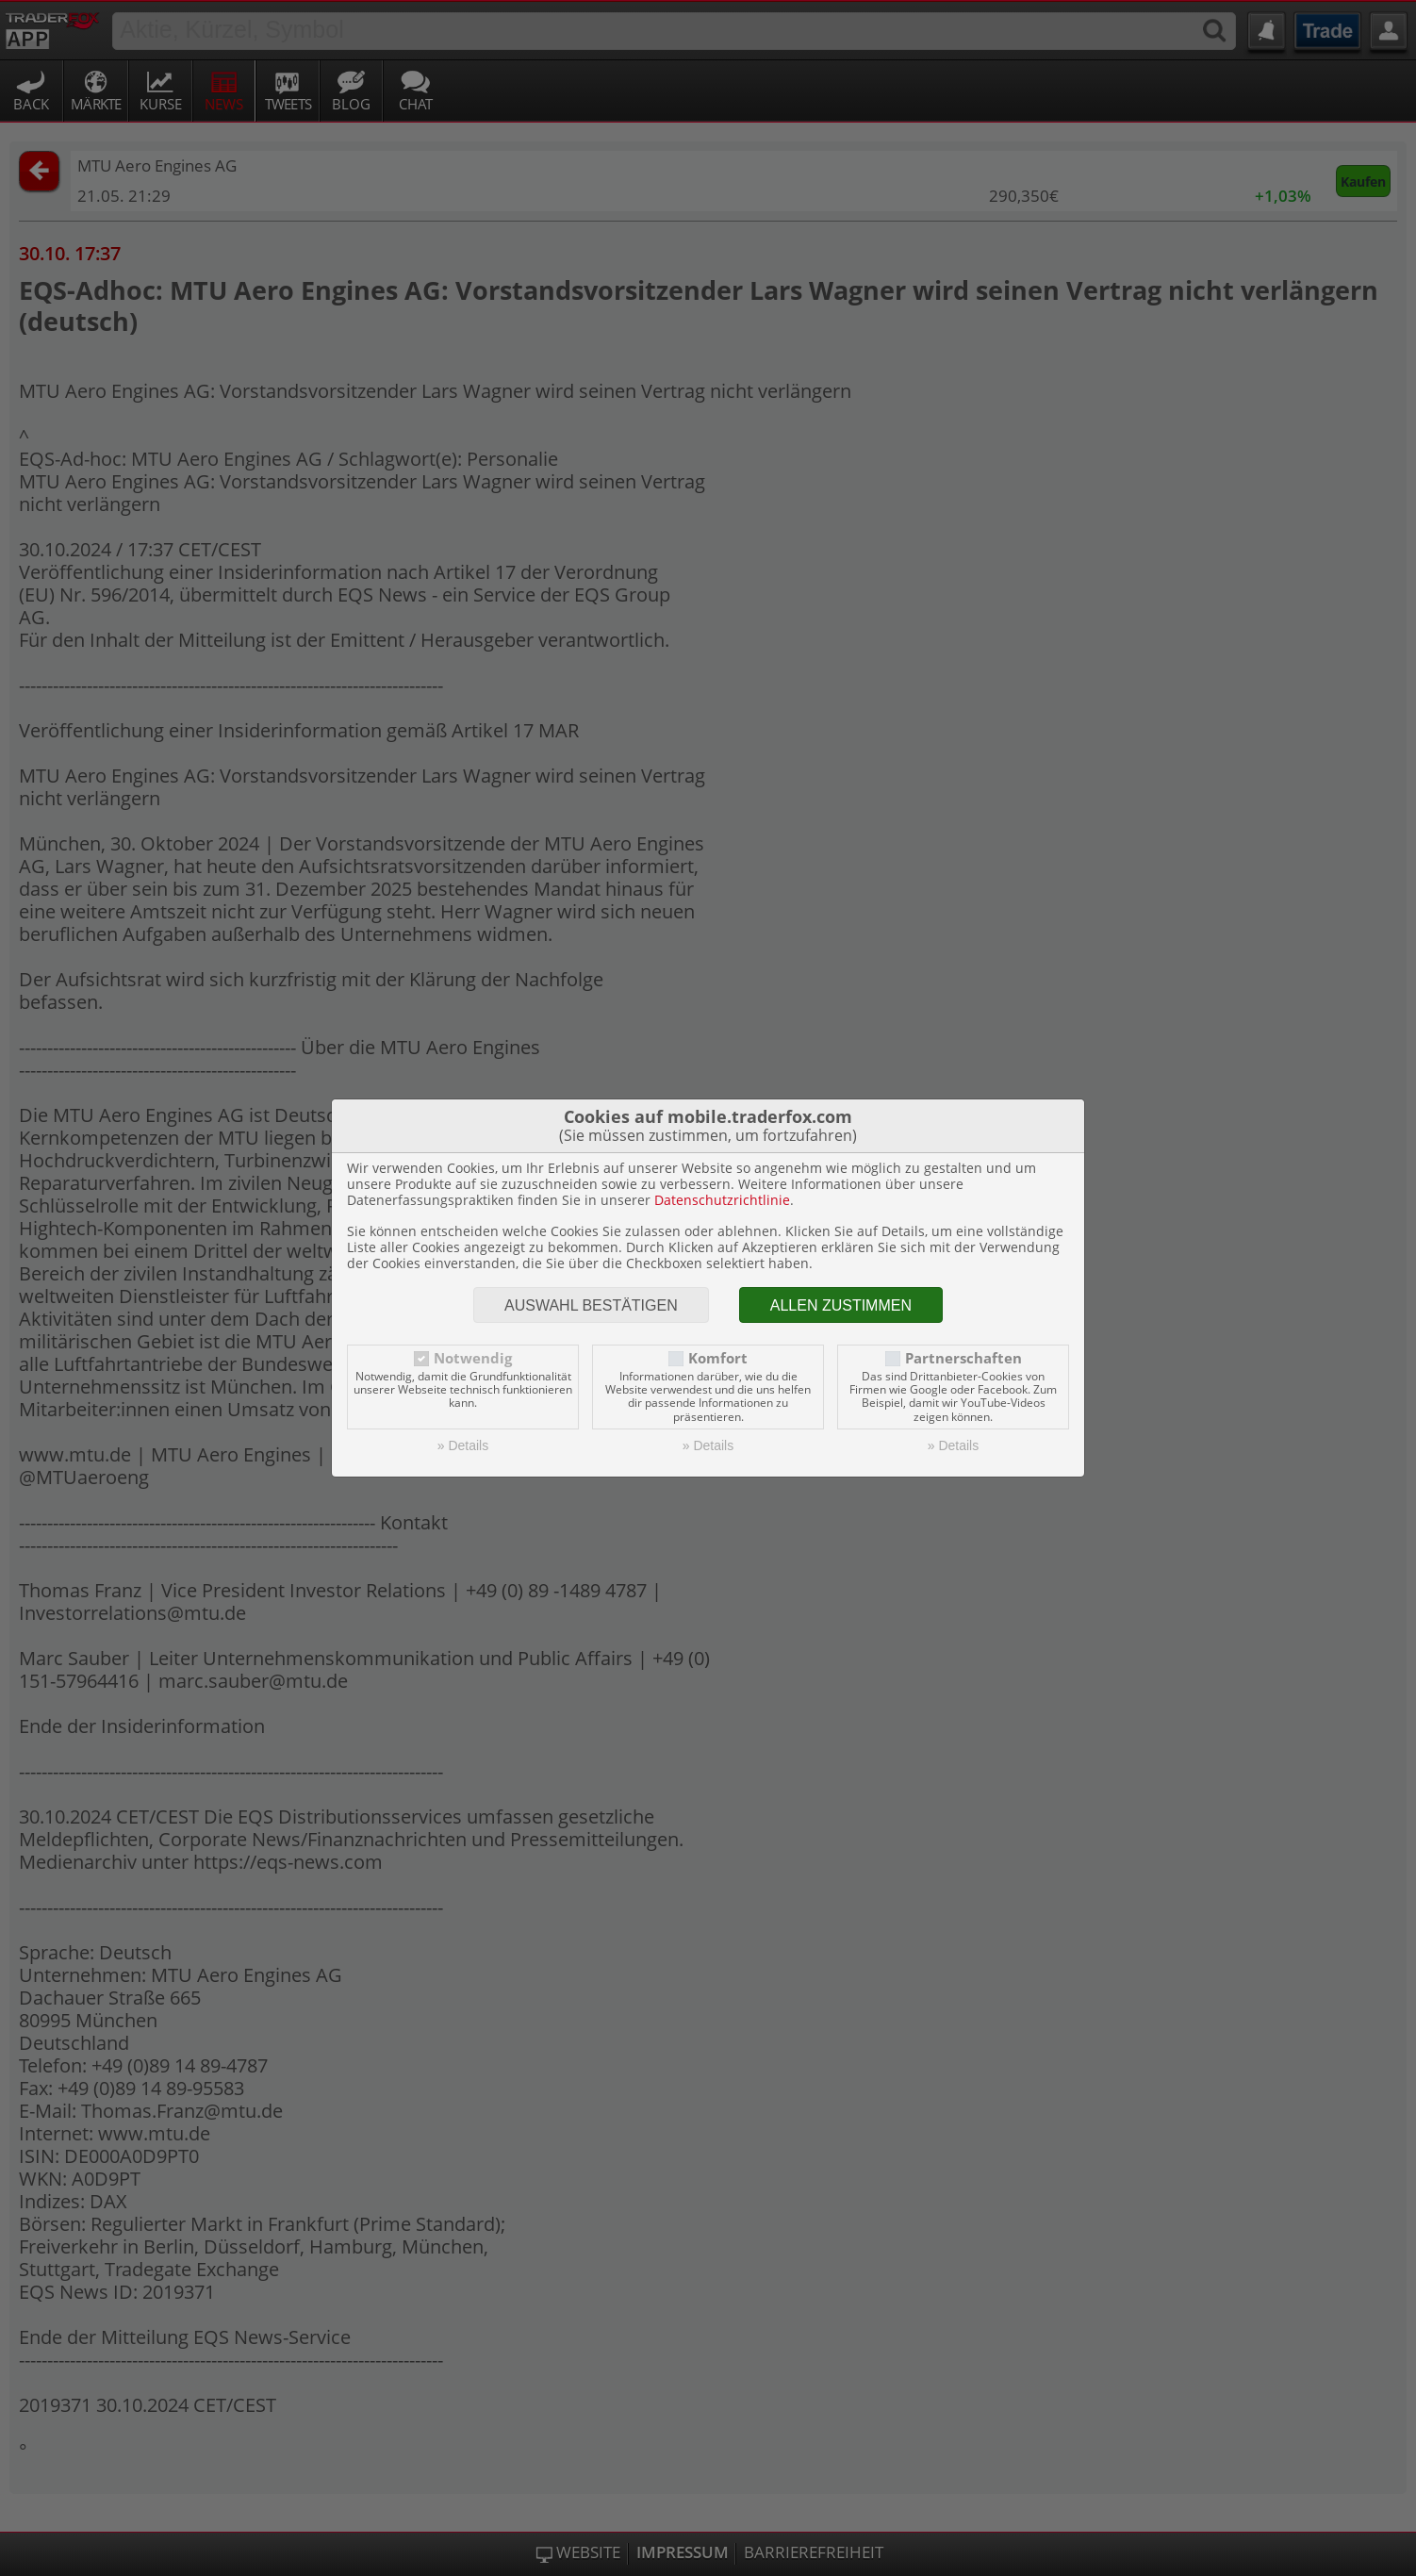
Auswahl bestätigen (591, 1305)
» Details (462, 1445)
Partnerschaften (963, 1358)
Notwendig (473, 1358)
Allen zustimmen (841, 1305)
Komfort (718, 1358)
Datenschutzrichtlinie (722, 1200)
